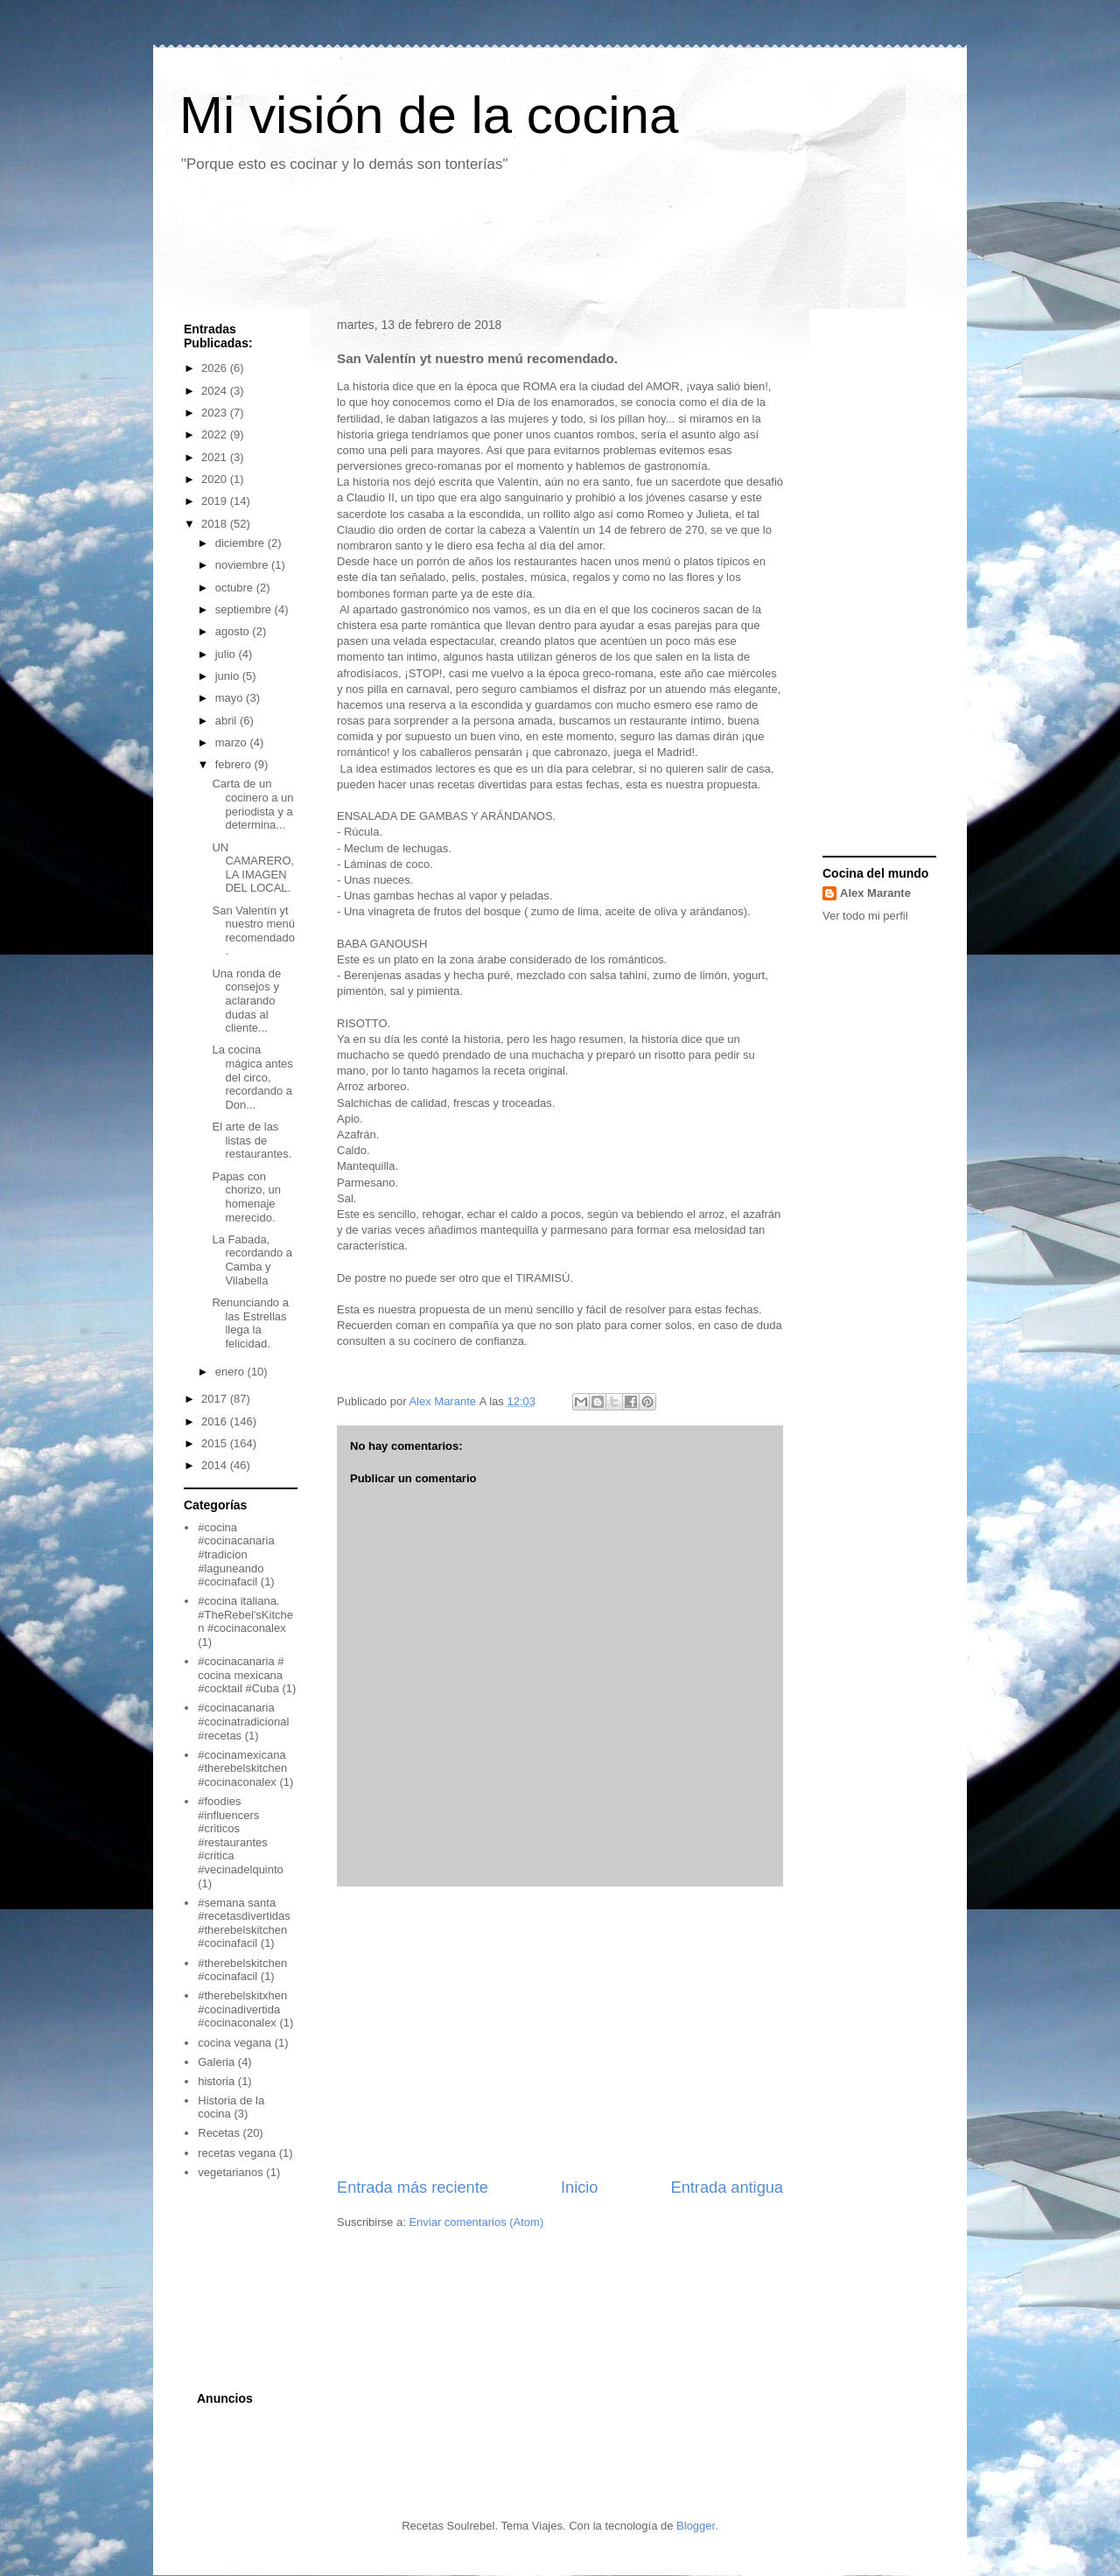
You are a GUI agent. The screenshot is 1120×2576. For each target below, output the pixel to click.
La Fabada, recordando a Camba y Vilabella (252, 1260)
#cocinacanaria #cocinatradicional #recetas (243, 1721)
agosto (234, 631)
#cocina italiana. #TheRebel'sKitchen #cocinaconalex (245, 1614)
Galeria (216, 2061)
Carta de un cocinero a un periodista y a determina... (252, 804)
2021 (215, 457)
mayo (230, 697)
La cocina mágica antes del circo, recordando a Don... (252, 1076)
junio (228, 675)
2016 (215, 1421)
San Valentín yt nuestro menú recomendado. (253, 931)
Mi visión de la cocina (428, 115)
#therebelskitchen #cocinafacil (242, 1970)
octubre (235, 587)
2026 (215, 367)
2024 (215, 390)
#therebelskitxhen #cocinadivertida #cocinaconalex (242, 2009)
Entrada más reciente (412, 2187)
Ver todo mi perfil (865, 915)
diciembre (241, 543)
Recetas (219, 2132)
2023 (215, 412)
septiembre (245, 609)
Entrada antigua (727, 2187)
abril (227, 720)
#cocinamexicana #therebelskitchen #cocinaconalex (242, 1768)
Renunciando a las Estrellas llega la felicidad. (250, 1323)
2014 (215, 1465)
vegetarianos (230, 2172)
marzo (232, 742)
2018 (215, 523)
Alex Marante (875, 893)
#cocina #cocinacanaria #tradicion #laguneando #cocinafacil (236, 1554)
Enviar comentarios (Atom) (476, 2222)
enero (231, 1371)
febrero (235, 764)
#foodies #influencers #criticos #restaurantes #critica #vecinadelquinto (241, 1835)
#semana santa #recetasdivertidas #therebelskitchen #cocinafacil (244, 1923)
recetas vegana (237, 2153)
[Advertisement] (489, 247)
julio (227, 654)
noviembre (243, 564)
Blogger (695, 2525)
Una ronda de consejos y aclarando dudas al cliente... (246, 1000)
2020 (215, 479)
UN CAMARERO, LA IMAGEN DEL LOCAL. (253, 868)
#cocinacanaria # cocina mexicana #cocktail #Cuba (241, 1675)
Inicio (579, 2187)
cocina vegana (234, 2042)
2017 (215, 1398)
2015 (215, 1443)
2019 (215, 501)
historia (216, 2081)
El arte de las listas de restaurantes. (251, 1140)
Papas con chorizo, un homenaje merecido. (246, 1197)
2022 (215, 434)
